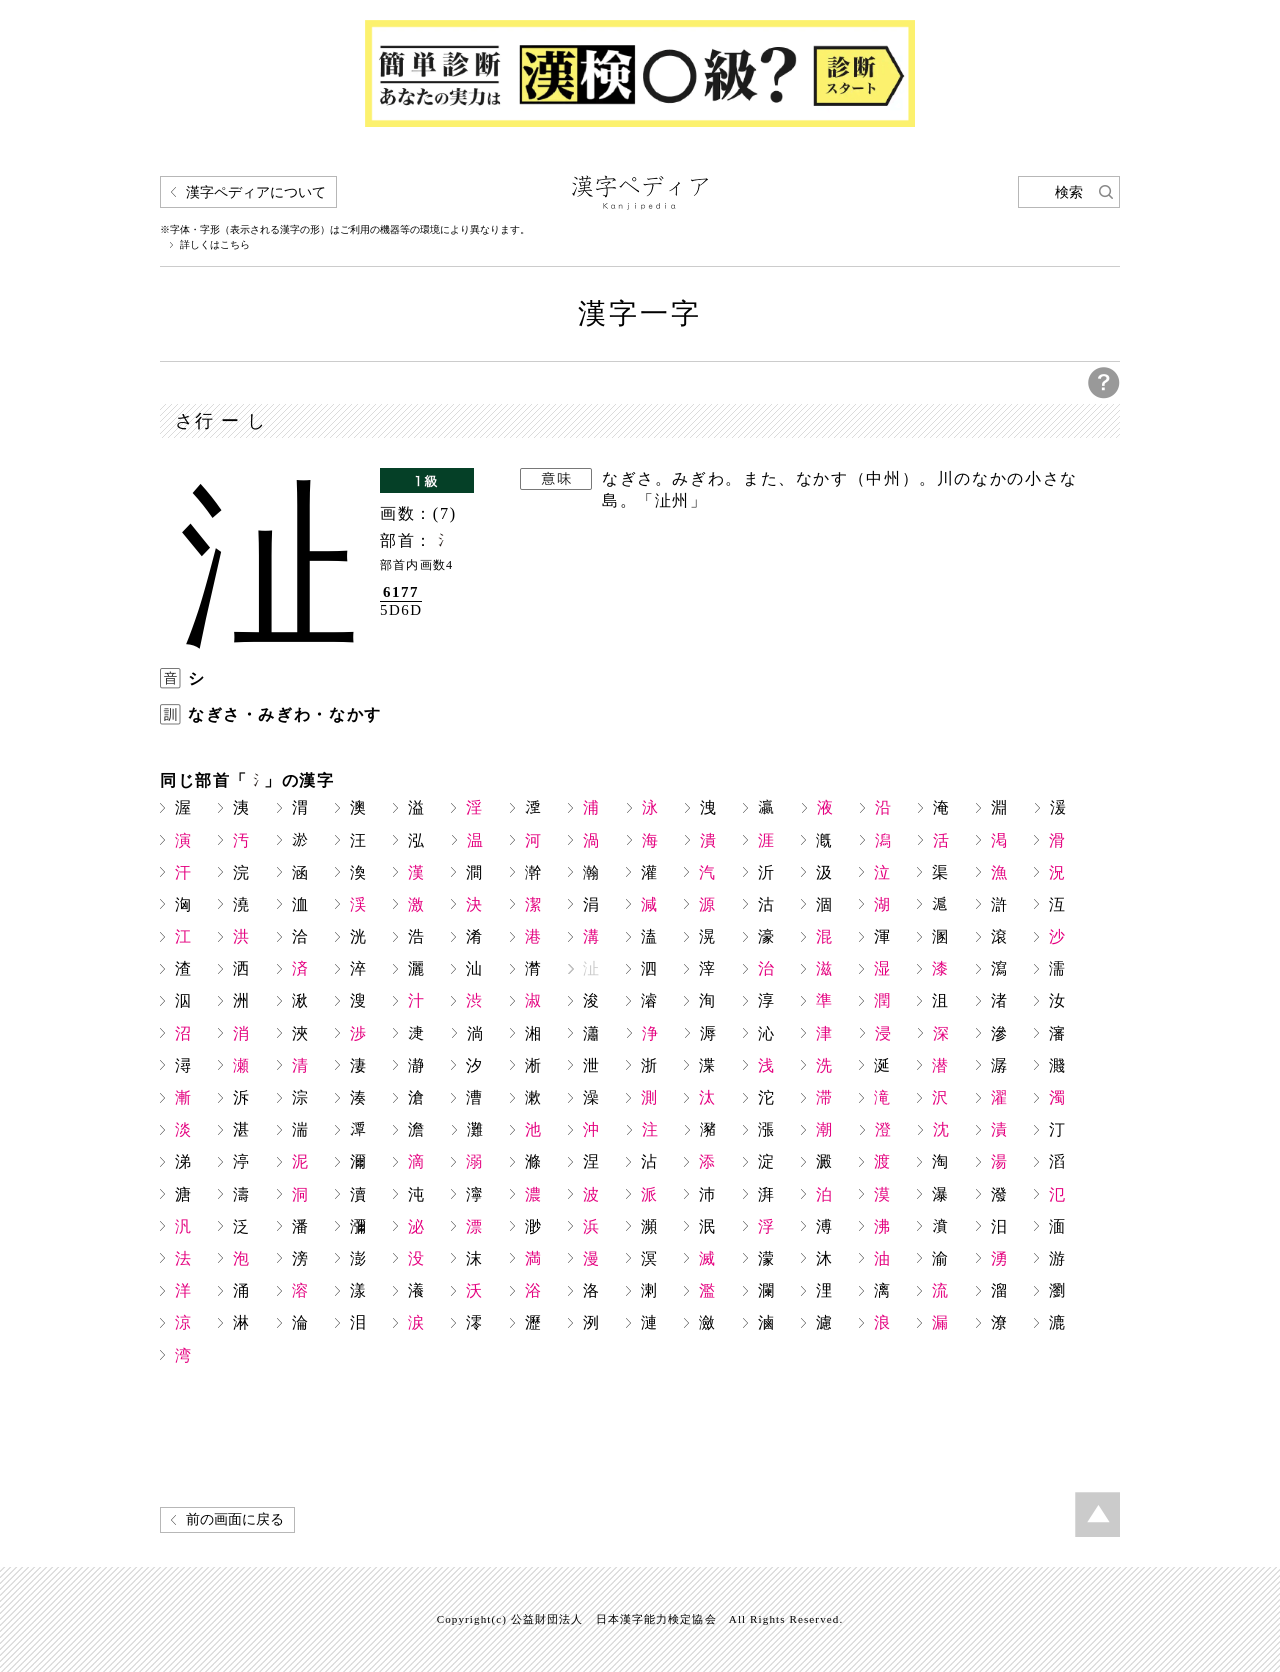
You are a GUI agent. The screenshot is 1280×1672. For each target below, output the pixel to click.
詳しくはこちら (215, 245)
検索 (1069, 192)
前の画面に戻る (235, 1519)
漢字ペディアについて (256, 192)
